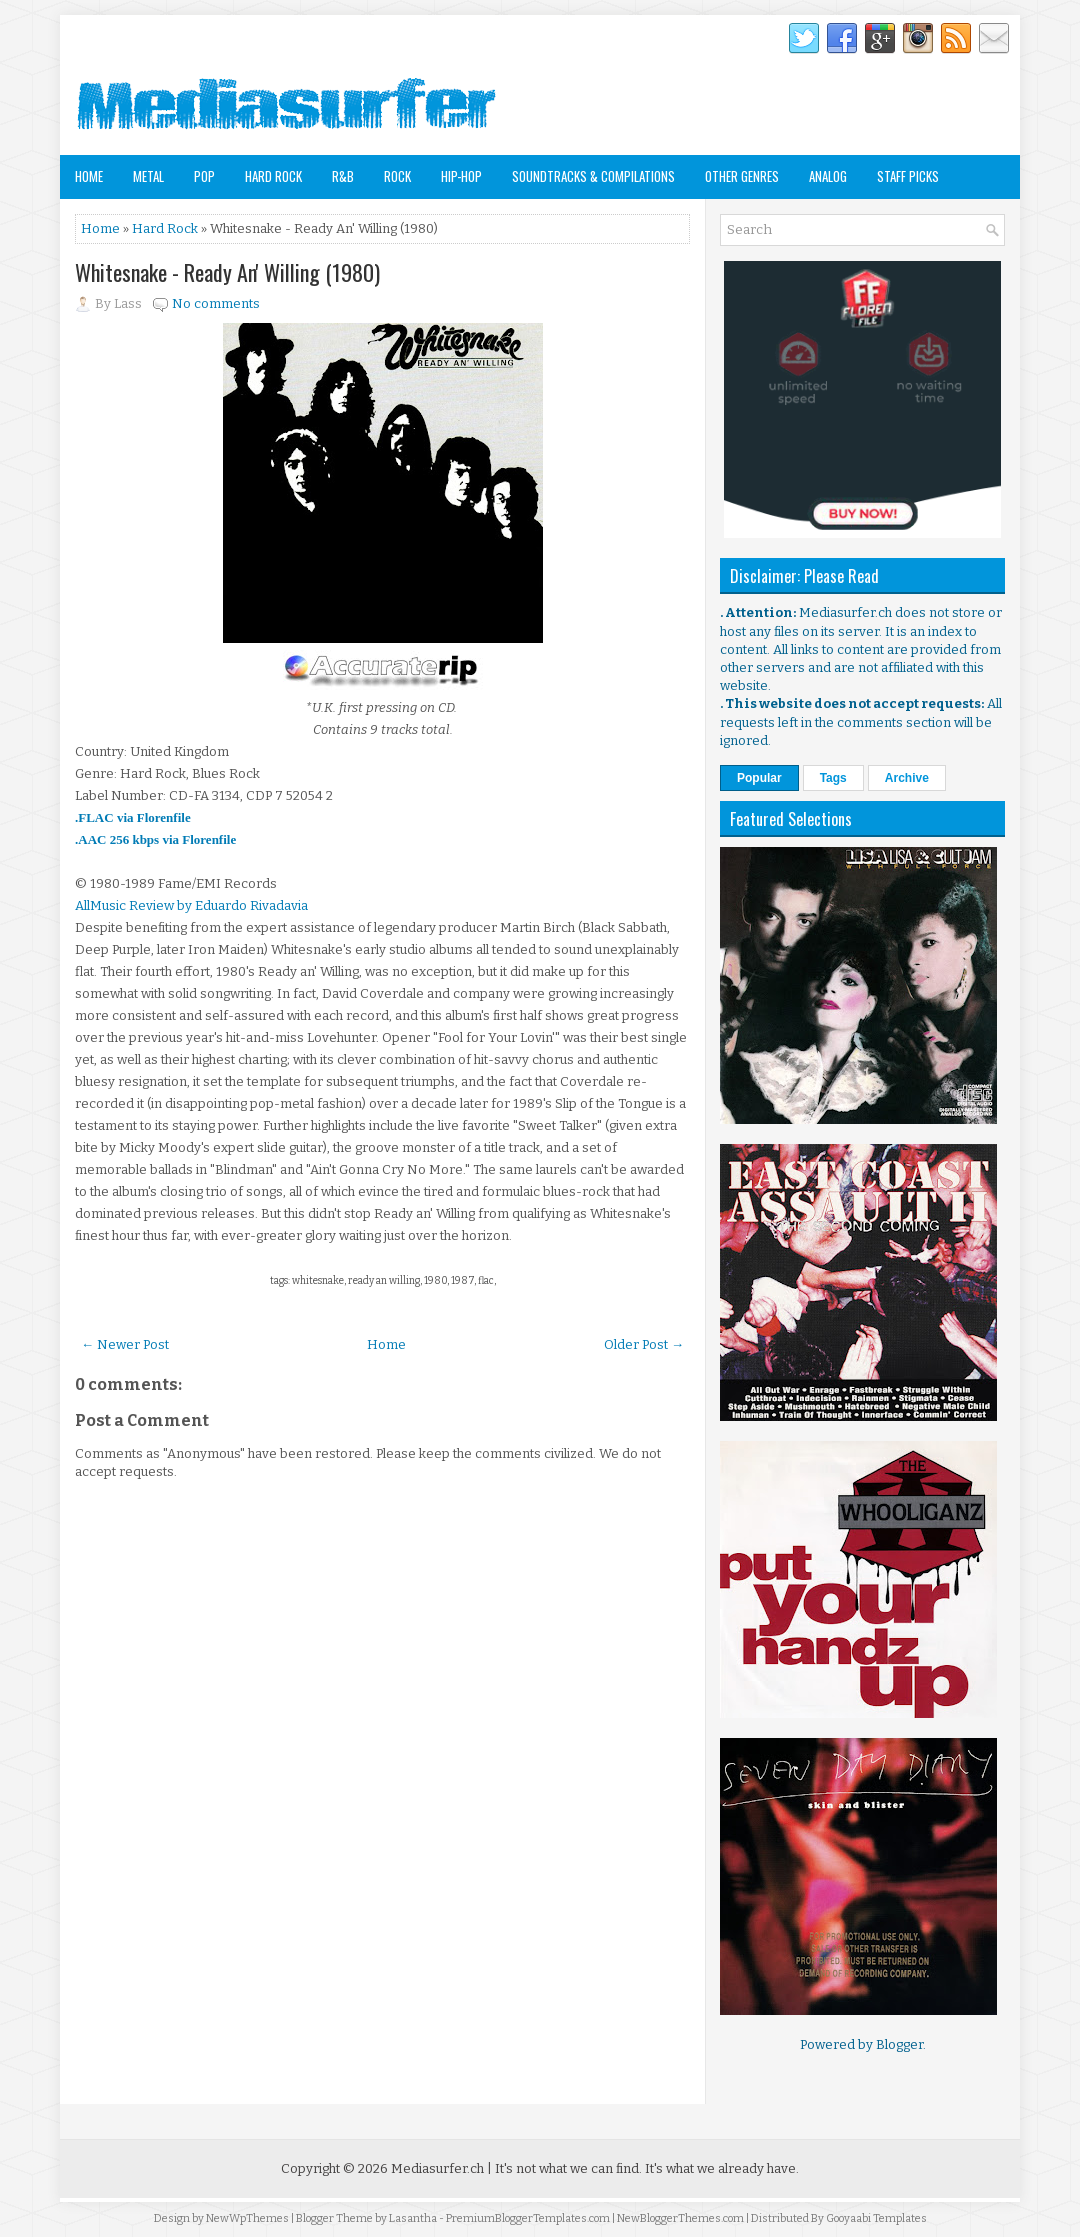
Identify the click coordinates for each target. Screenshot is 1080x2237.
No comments (216, 303)
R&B (343, 176)
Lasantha (413, 2218)
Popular (759, 778)
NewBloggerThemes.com (680, 2218)
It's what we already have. (722, 2168)
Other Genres (742, 176)
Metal (148, 176)
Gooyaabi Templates (876, 2218)
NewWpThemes (247, 2218)
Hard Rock (273, 176)
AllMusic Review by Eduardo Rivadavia (191, 905)
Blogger (899, 2044)
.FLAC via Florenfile (133, 817)
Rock (397, 176)
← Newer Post (125, 1344)
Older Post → (644, 1344)
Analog (828, 176)
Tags (833, 778)
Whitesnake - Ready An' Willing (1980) (227, 272)
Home (89, 176)
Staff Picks (908, 176)
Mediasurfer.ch (437, 2168)
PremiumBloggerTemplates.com (528, 2218)
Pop (204, 176)
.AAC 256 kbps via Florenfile (155, 839)
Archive (907, 778)
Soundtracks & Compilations (593, 176)
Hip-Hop (461, 176)
